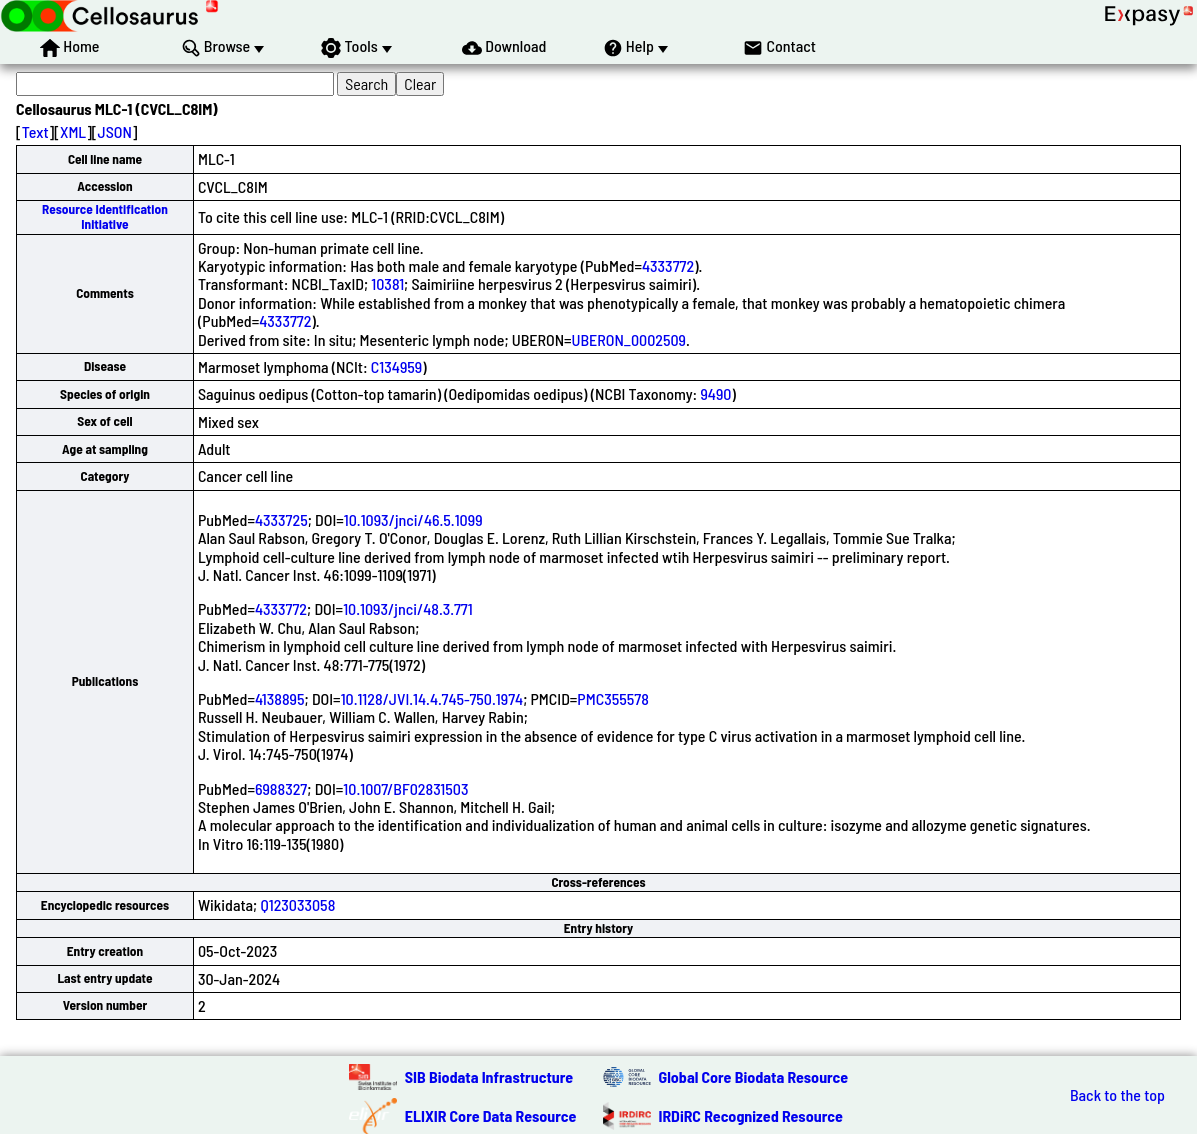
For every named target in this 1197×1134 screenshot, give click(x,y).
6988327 (281, 788)
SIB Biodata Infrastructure (489, 1076)
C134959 (396, 366)
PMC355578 (613, 698)
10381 (387, 283)
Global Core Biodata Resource (754, 1076)
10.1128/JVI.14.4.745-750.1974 (432, 698)
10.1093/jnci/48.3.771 (408, 608)
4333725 (281, 519)
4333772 (668, 265)
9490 (715, 393)
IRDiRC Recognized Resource (751, 1115)
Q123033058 (297, 904)
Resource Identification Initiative (105, 216)
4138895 (280, 698)
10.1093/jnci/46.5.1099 (413, 519)
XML (73, 131)
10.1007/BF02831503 (405, 788)
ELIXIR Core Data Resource (491, 1115)
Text (35, 131)
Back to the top (1117, 1095)
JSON (115, 131)
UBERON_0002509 (629, 339)
